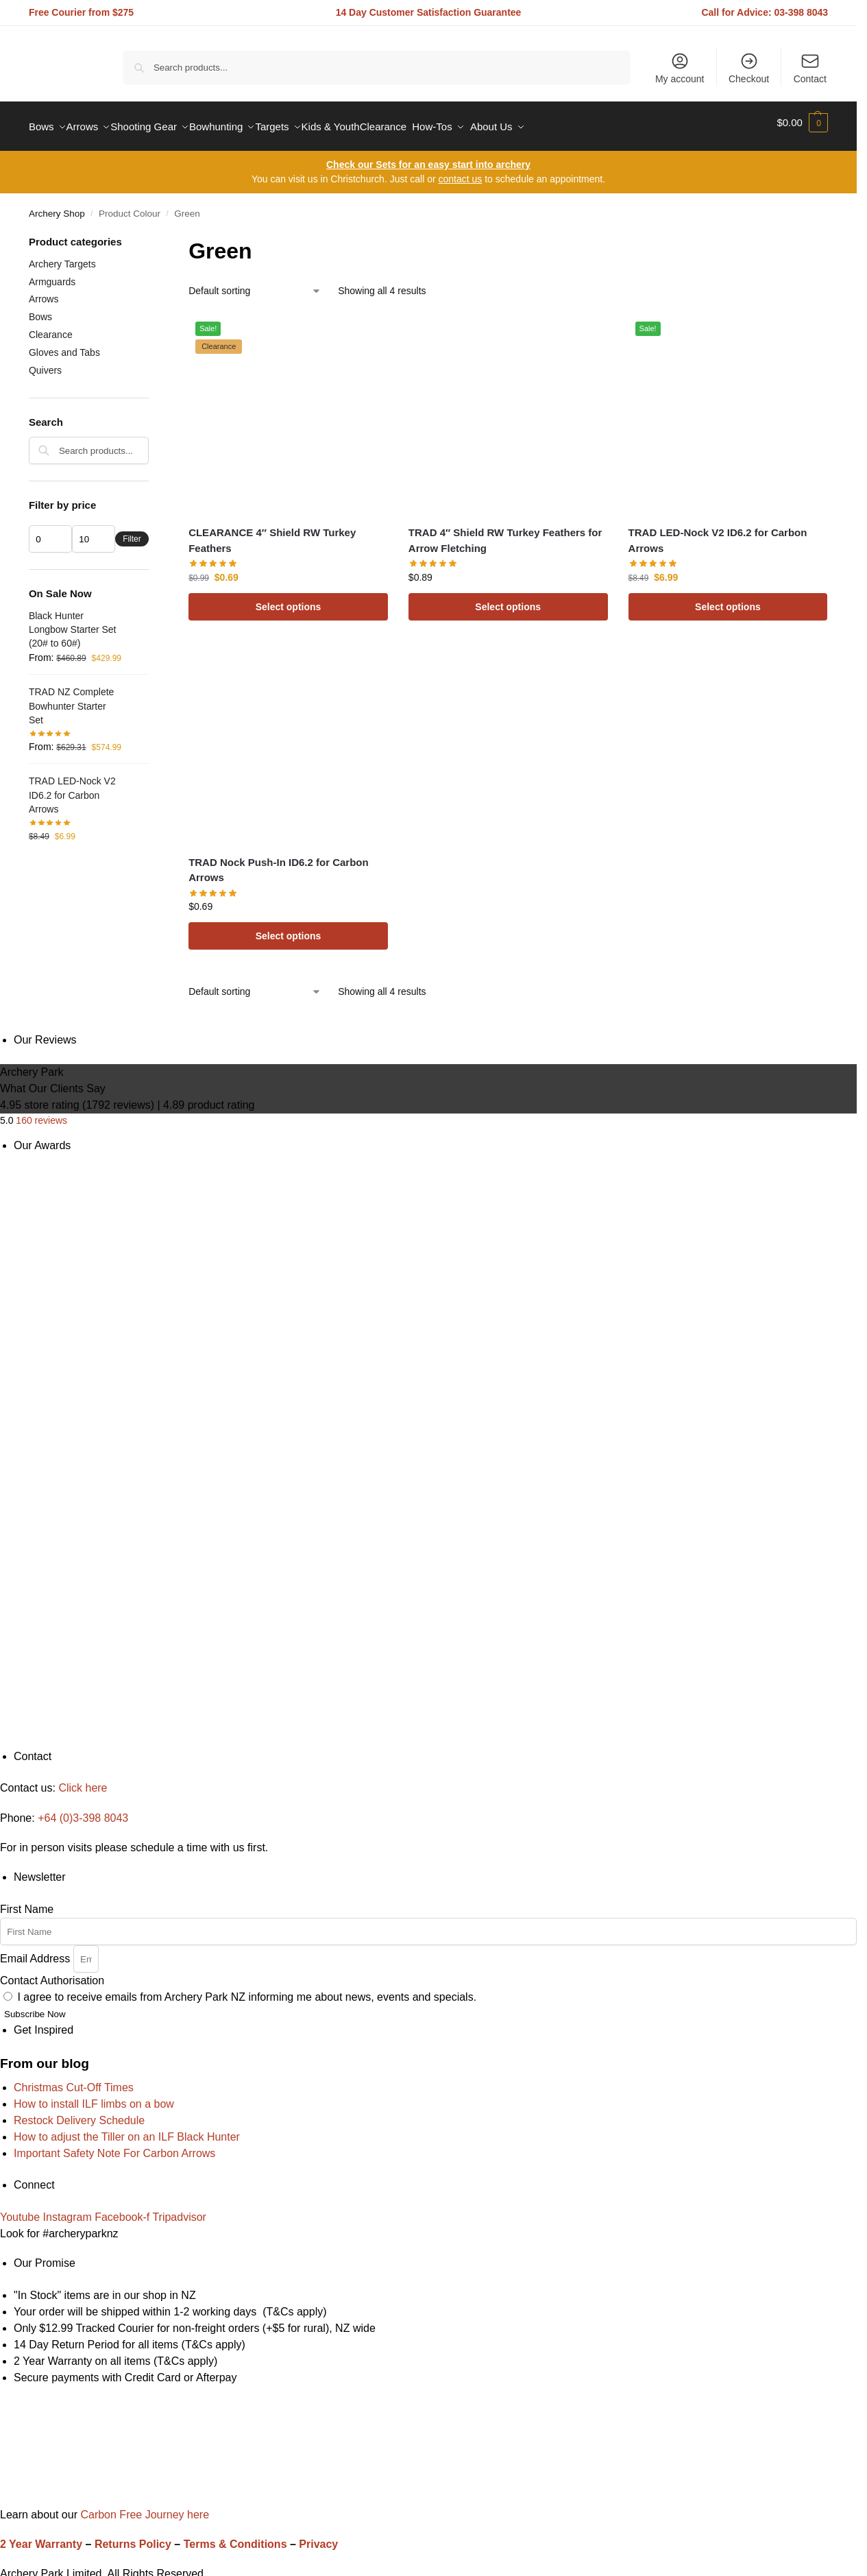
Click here (82, 1780)
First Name (26, 1901)
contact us (460, 171)
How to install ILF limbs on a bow (94, 2096)
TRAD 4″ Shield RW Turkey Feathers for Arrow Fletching (505, 532)
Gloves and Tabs (64, 344)
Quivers (45, 362)
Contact (810, 67)
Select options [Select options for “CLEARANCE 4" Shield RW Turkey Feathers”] (288, 599)
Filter (132, 531)
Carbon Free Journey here (143, 2506)
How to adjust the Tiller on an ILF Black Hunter (127, 2128)
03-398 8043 (801, 12)
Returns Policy (133, 2536)
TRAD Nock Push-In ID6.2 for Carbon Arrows (278, 862)
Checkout (749, 67)
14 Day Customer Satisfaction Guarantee (429, 12)
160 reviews (41, 1112)
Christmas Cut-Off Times (74, 2079)
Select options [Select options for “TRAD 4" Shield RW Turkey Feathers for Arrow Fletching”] (508, 599)
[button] (802, 122)
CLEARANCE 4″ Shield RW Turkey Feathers (272, 532)
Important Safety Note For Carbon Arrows (114, 2145)
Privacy (318, 2536)
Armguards (52, 273)
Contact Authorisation (52, 1973)
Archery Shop (57, 206)
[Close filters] (153, 235)
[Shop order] (254, 283)
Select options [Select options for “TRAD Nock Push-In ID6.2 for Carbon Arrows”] (288, 928)
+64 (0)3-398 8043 (83, 1810)
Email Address (36, 1950)
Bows (40, 309)
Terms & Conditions (235, 2536)
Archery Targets (62, 256)
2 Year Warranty (41, 2536)
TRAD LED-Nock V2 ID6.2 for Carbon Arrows (717, 532)
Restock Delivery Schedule (79, 2112)
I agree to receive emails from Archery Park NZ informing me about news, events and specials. (246, 1989)
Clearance (51, 327)
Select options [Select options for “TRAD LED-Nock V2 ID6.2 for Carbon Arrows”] (728, 599)
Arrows (44, 291)
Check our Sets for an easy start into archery (428, 157)
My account (680, 67)
